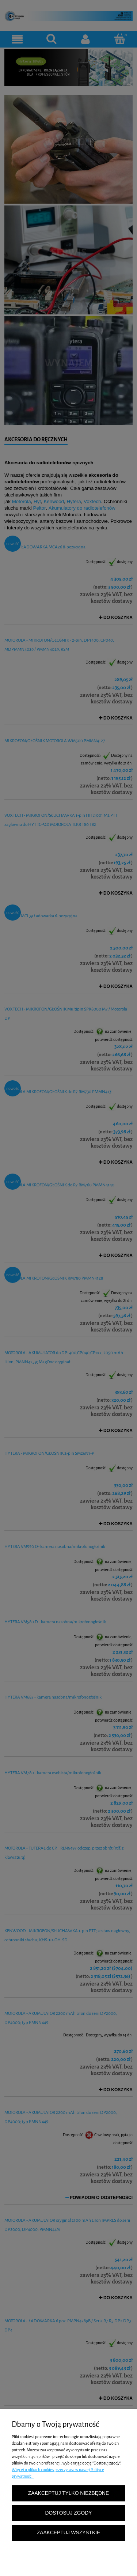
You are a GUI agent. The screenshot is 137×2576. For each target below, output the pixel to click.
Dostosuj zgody (68, 2513)
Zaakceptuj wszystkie (68, 2532)
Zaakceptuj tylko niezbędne (68, 2493)
